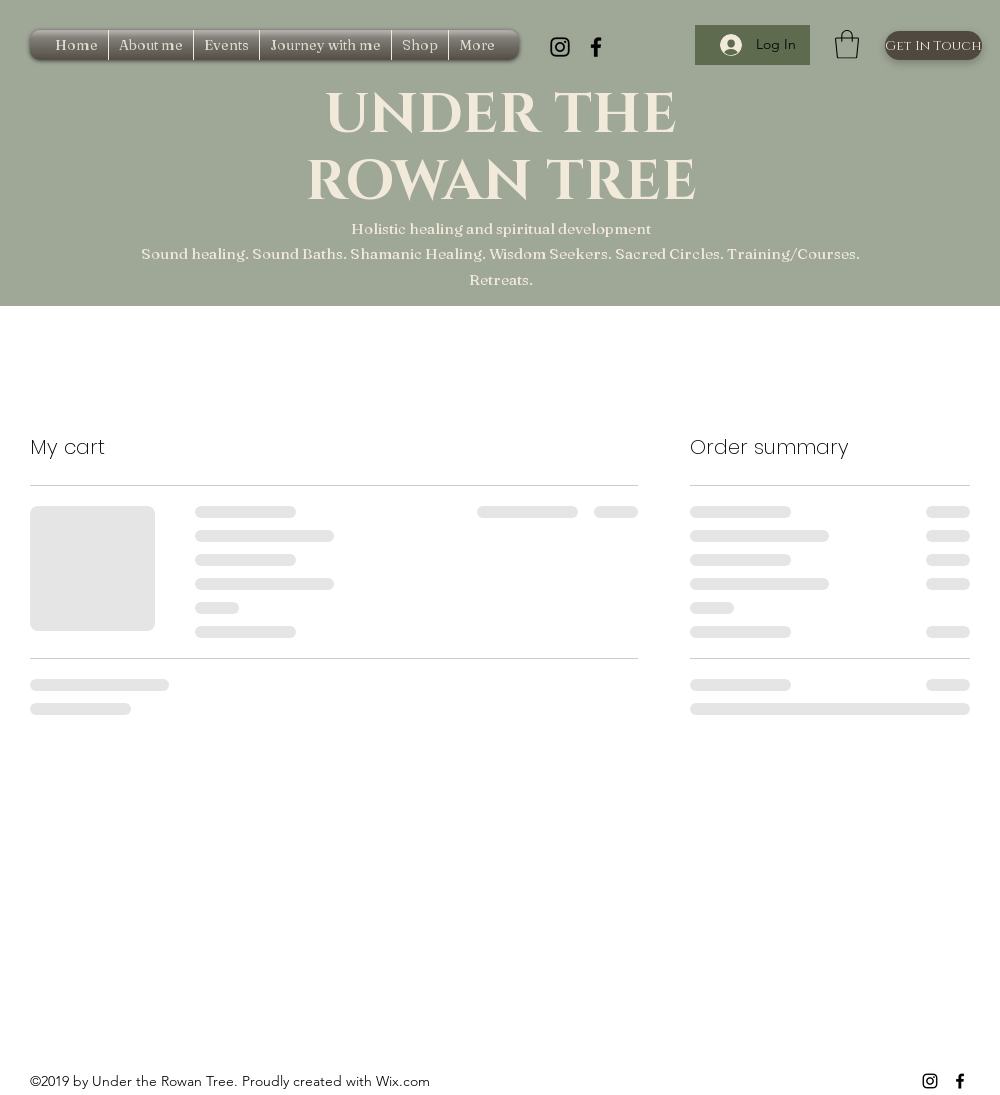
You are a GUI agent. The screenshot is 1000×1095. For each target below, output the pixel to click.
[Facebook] (596, 47)
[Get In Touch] (933, 45)
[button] (847, 44)
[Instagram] (560, 47)
